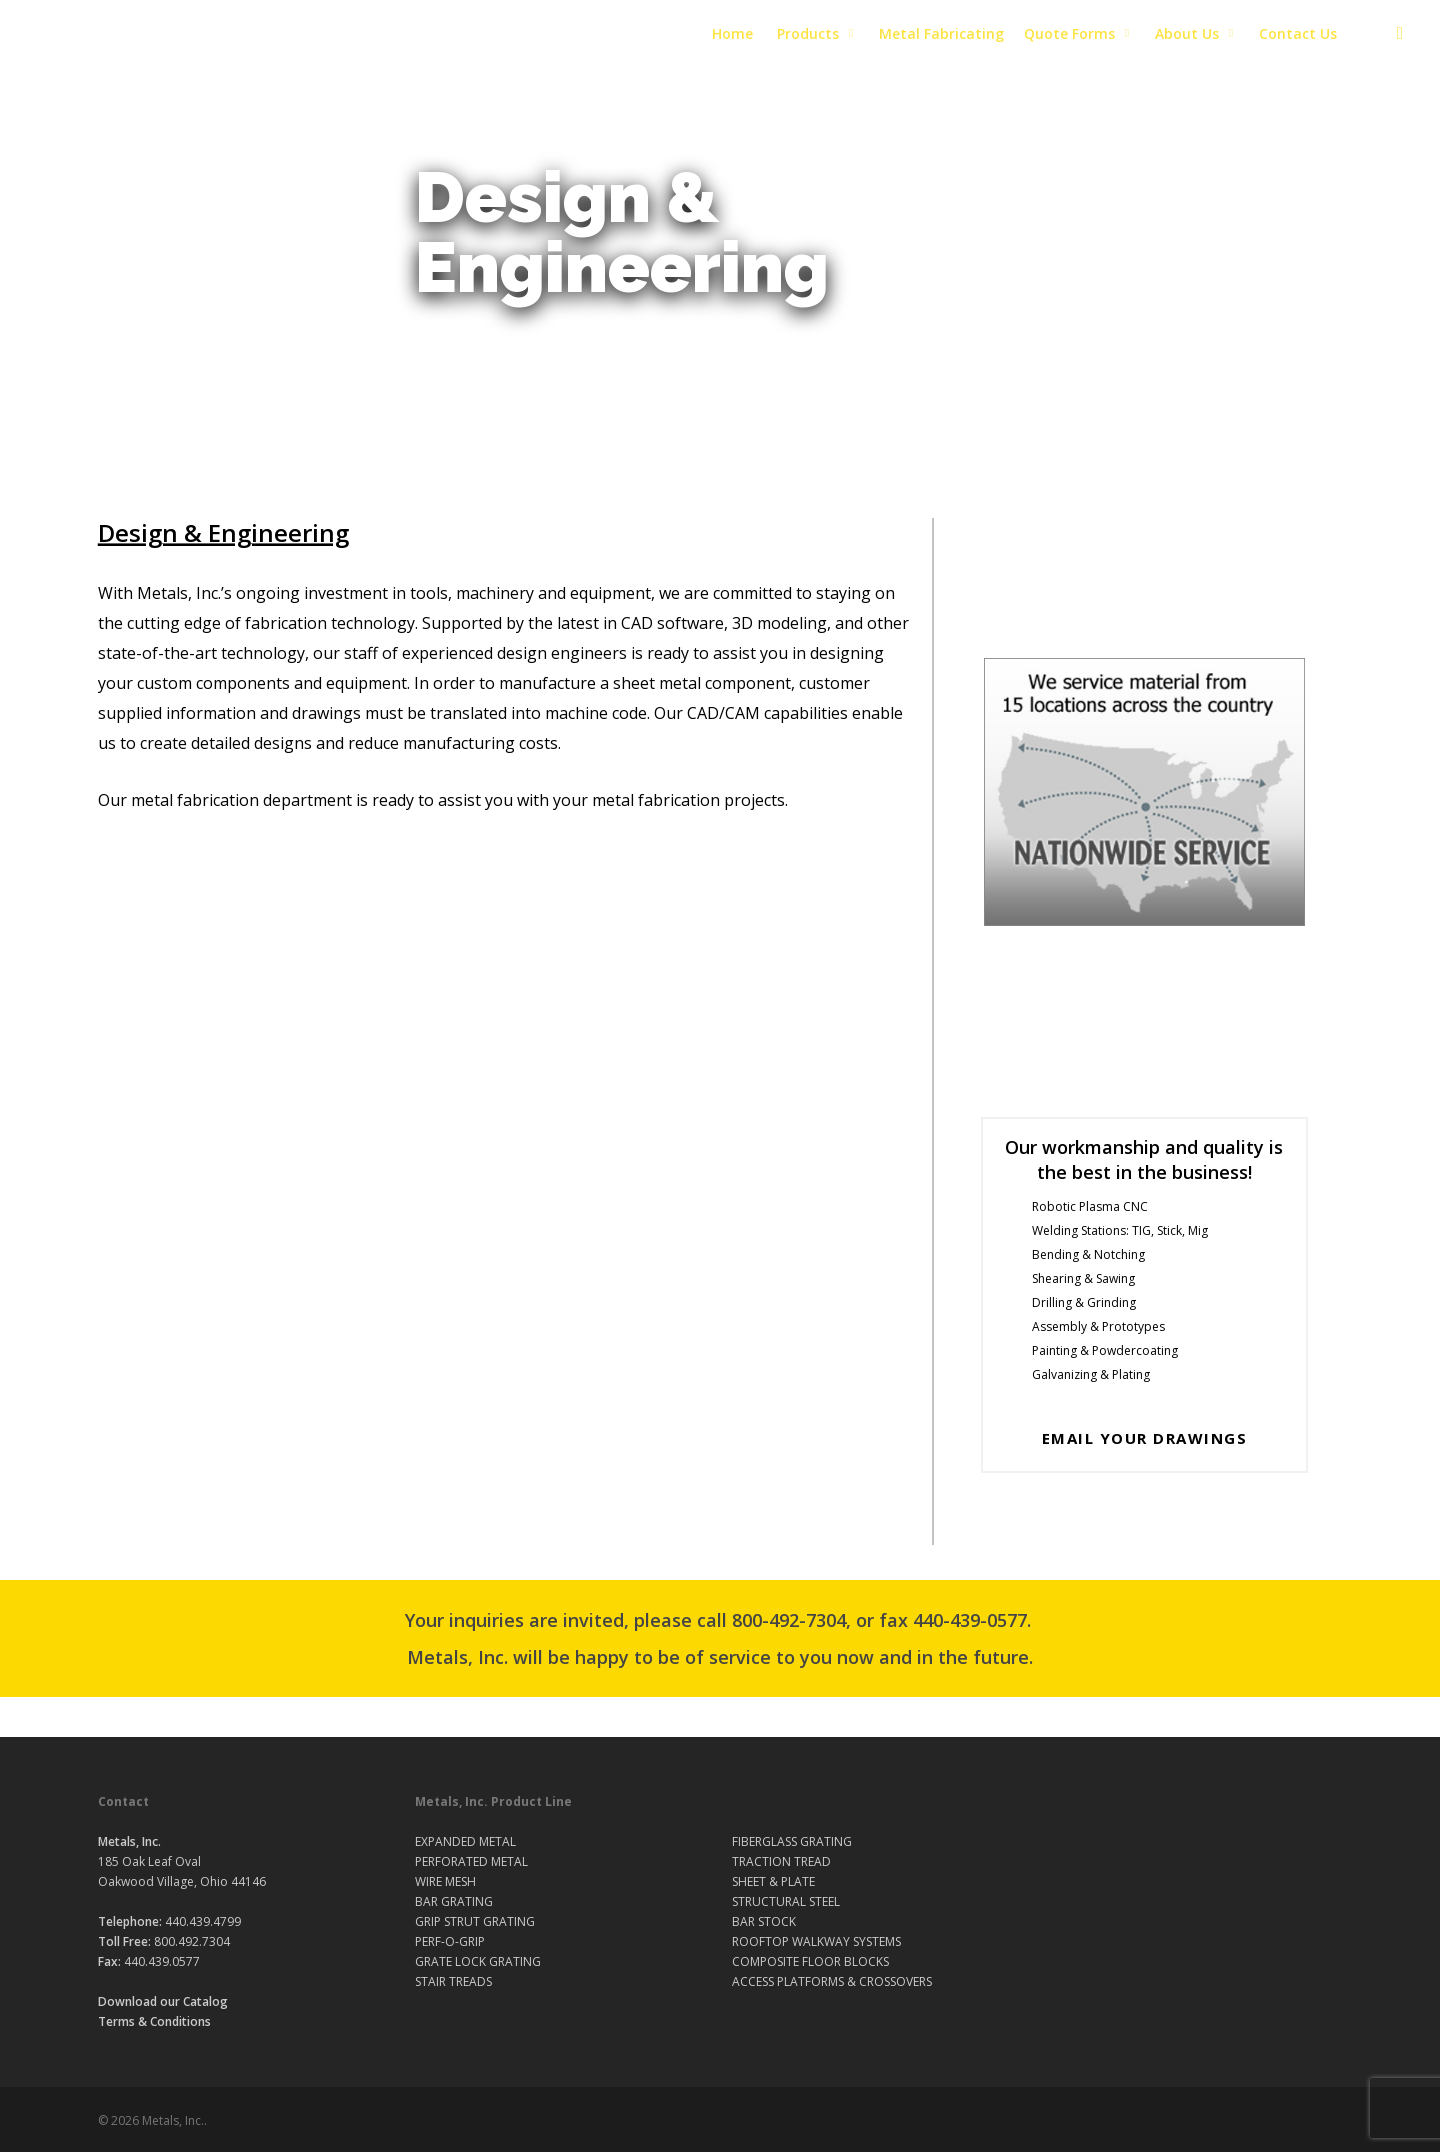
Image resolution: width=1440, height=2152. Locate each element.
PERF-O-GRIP (450, 1941)
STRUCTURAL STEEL (786, 1901)
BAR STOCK (764, 1921)
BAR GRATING (454, 1901)
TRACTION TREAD (781, 1861)
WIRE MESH (445, 1881)
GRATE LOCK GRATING (478, 1961)
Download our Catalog (163, 2001)
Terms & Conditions (154, 2021)
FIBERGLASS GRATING (792, 1841)
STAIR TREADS (453, 1981)
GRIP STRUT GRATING (475, 1921)
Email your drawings (1145, 1438)
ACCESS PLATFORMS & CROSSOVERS (832, 1981)
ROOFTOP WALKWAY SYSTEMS (816, 1941)
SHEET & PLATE (773, 1881)
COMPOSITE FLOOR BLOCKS (810, 1961)
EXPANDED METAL (465, 1841)
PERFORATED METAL (471, 1861)
